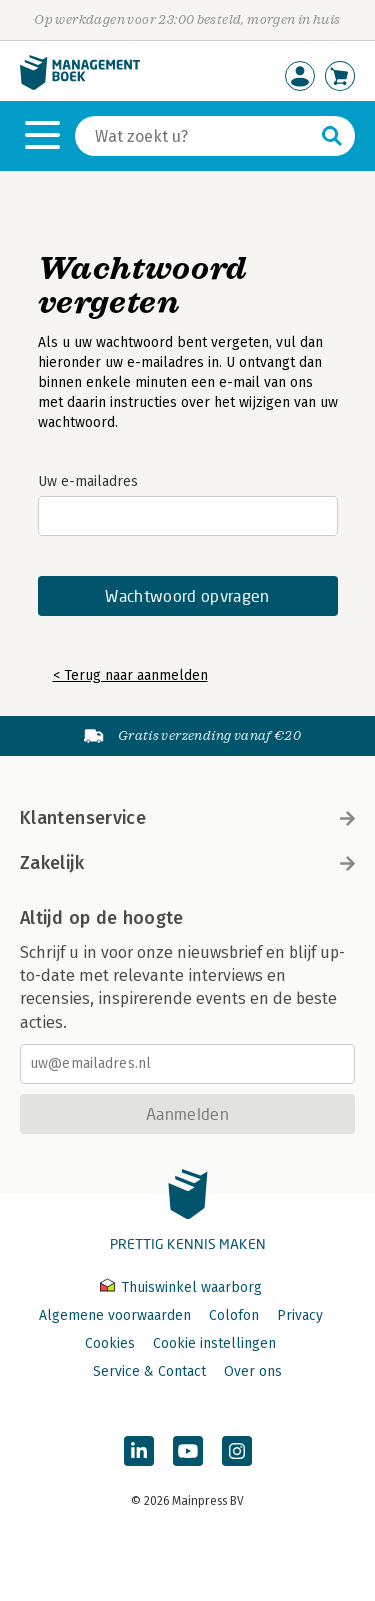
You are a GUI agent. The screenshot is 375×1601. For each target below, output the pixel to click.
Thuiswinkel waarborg (181, 1287)
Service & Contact (149, 1371)
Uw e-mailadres (88, 481)
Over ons (253, 1371)
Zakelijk (187, 863)
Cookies (110, 1343)
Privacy (300, 1315)
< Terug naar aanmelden (130, 675)
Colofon (234, 1315)
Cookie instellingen (214, 1343)
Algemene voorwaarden (115, 1315)
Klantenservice (187, 818)
